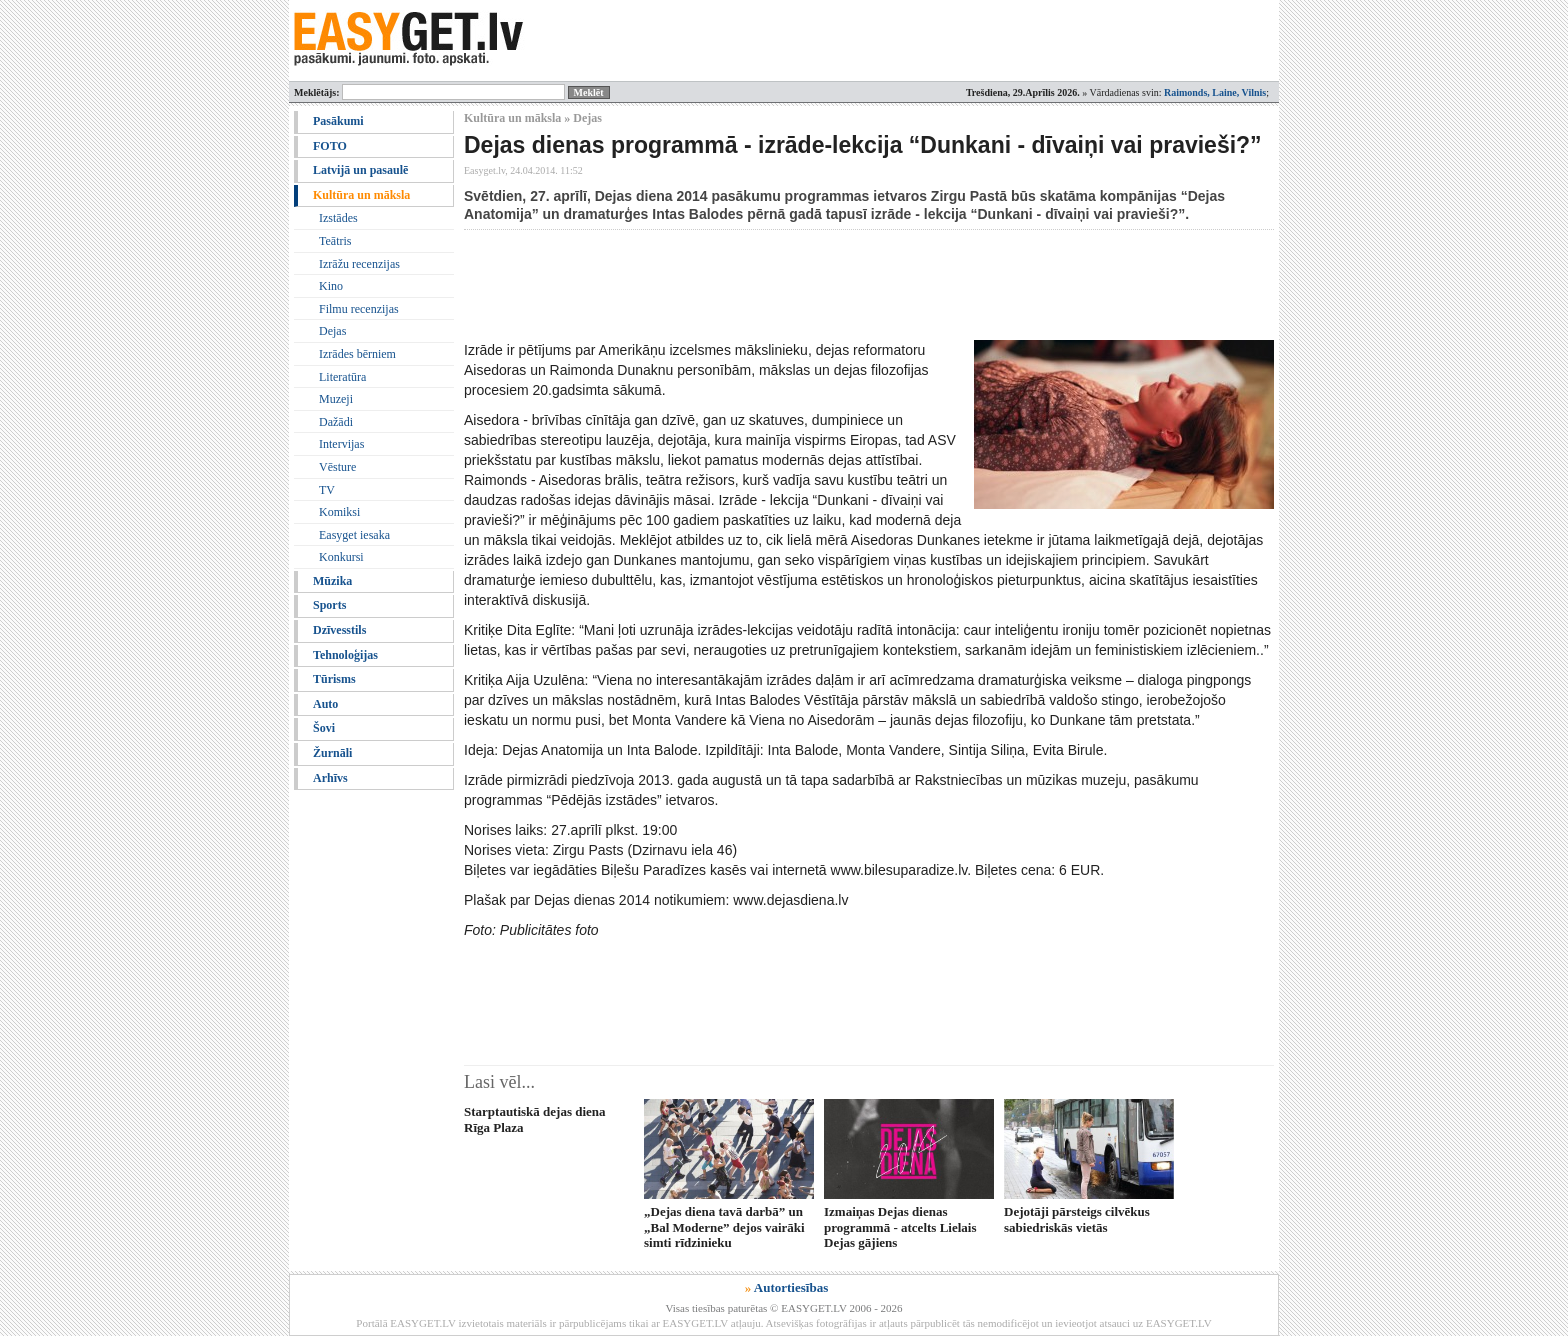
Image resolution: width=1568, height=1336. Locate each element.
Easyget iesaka (354, 535)
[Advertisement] (828, 285)
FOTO (330, 146)
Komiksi (339, 512)
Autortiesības (791, 1287)
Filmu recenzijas (359, 309)
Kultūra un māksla (361, 195)
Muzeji (336, 399)
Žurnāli (332, 753)
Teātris (335, 241)
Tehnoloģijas (345, 655)
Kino (331, 286)
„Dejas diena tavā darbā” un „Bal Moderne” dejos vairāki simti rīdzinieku (724, 1227)
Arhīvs (330, 778)
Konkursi (341, 557)
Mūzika (332, 581)
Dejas (332, 331)
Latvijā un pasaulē (360, 170)
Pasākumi (338, 121)
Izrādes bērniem (357, 354)
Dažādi (336, 422)
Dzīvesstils (339, 630)
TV (327, 490)
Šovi (324, 728)
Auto (325, 704)
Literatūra (342, 377)
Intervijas (341, 444)
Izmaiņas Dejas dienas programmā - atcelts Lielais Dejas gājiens (900, 1227)
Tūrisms (334, 679)
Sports (329, 605)
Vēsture (337, 467)
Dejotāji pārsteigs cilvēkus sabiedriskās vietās (1077, 1219)
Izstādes (338, 218)
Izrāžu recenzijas (359, 264)
